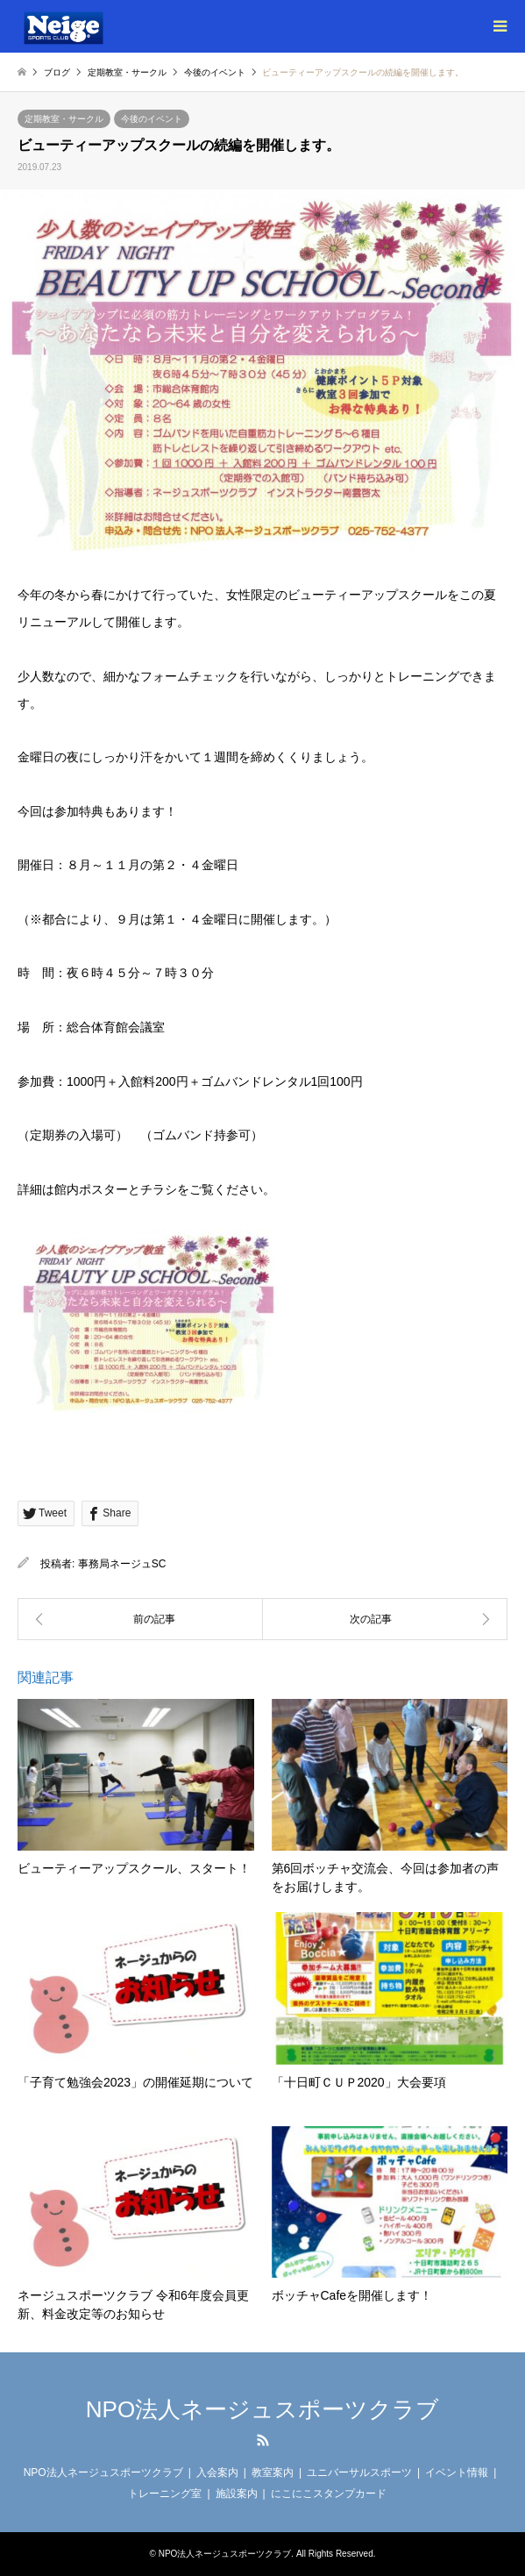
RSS (263, 2440)
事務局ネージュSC (122, 1564)
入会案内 (217, 2472)
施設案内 (237, 2493)
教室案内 (273, 2472)
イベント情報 (456, 2472)
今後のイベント (151, 119)
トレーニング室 (165, 2493)
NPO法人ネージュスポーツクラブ (262, 2409)
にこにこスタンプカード (329, 2493)
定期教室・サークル (64, 119)
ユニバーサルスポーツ (359, 2472)
